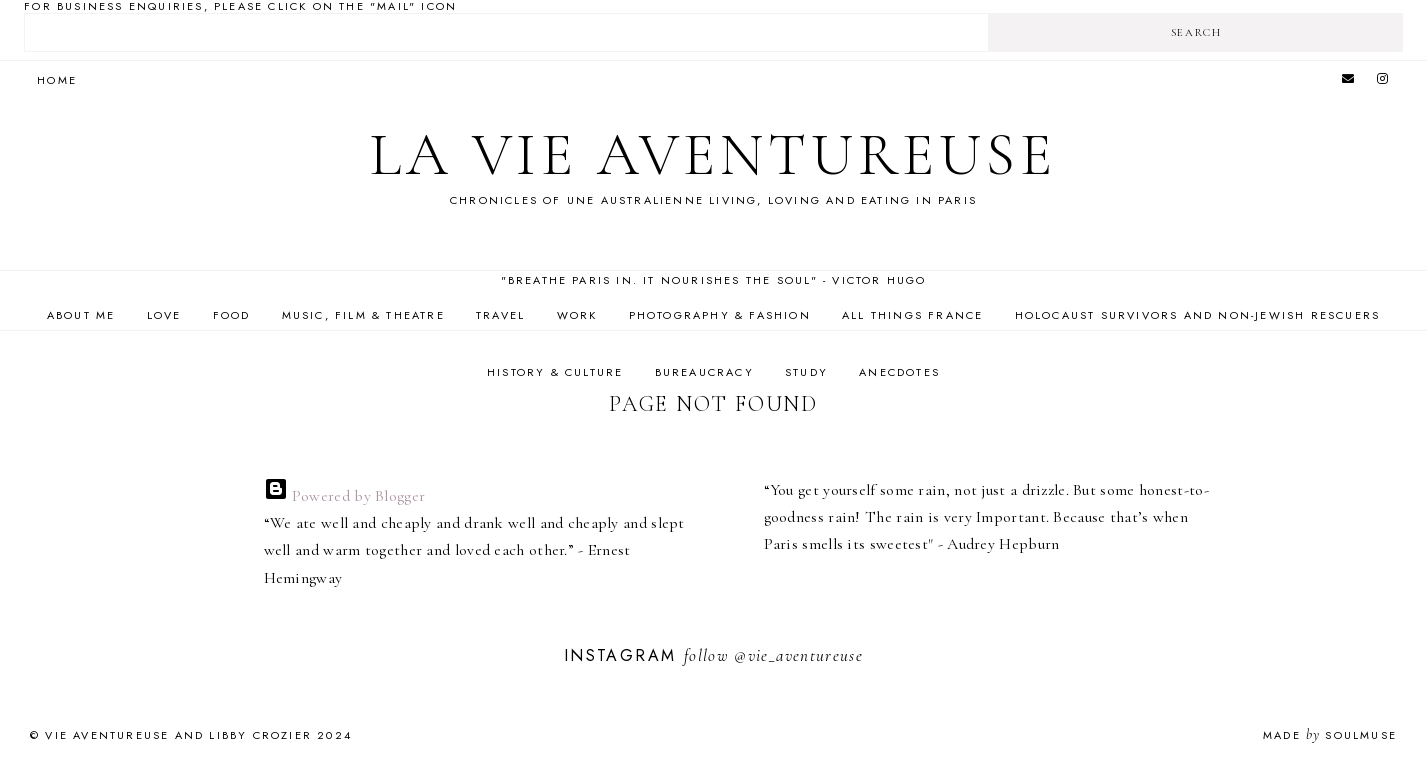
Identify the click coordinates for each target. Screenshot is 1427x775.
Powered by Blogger (345, 496)
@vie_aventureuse (798, 655)
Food (232, 315)
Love (164, 315)
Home (57, 80)
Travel (500, 315)
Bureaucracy (704, 372)
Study (806, 372)
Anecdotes (899, 372)
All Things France (912, 315)
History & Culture (555, 372)
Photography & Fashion (720, 315)
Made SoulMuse (1330, 735)
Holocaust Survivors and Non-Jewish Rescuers (1198, 315)
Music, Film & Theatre (363, 315)
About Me (81, 315)
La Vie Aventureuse (713, 155)
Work (577, 315)
